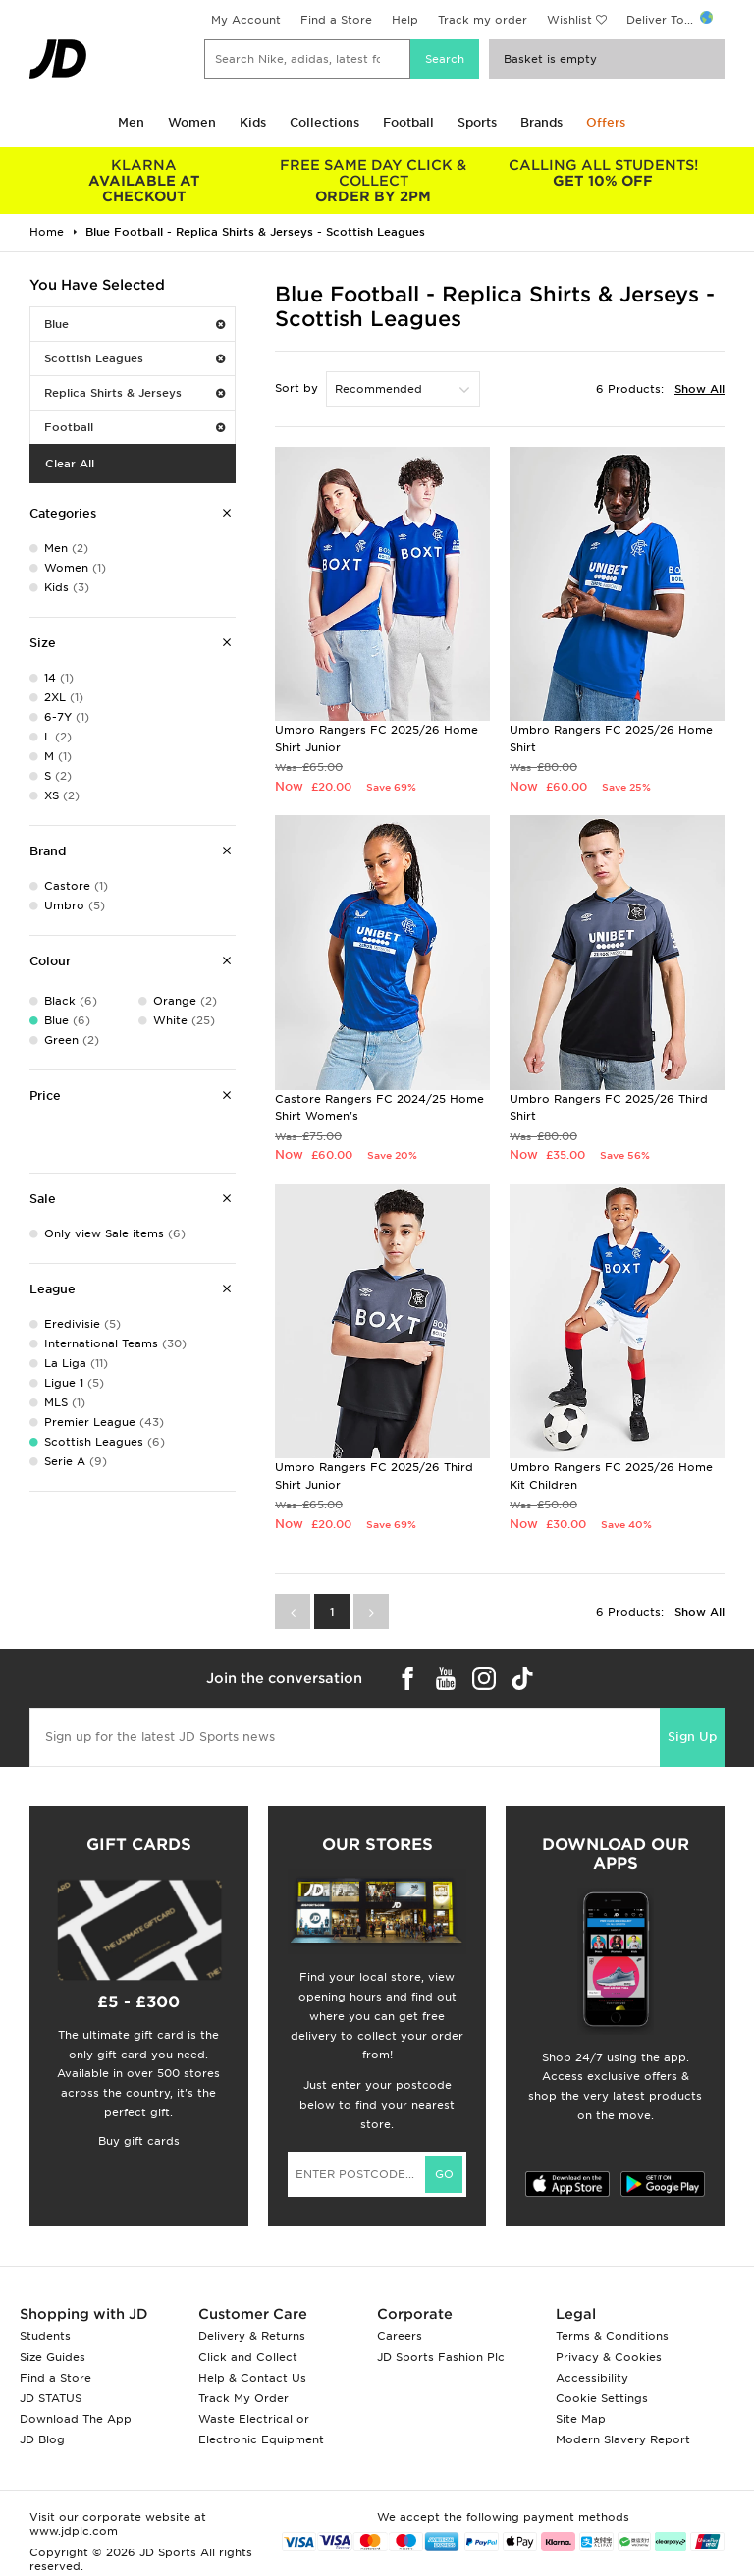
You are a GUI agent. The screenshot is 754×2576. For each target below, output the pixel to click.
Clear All (69, 463)
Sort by (296, 388)
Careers (399, 2336)
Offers (605, 122)
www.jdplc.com (73, 2531)
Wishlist (569, 20)
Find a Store (336, 20)
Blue (134, 324)
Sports (477, 122)
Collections (324, 122)
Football (408, 122)
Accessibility (592, 2377)
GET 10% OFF (603, 173)
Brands (541, 122)
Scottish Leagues (134, 358)
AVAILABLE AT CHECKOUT (144, 180)
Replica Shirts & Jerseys (134, 393)
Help (405, 20)
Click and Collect (247, 2357)
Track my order (482, 20)
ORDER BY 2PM (374, 180)
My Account (246, 20)
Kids (253, 122)
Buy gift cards (139, 2141)
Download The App (76, 2419)
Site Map (581, 2419)
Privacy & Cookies (609, 2357)
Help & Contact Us (252, 2377)
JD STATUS (50, 2398)
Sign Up (692, 1736)
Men (131, 122)
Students (45, 2336)
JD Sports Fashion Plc (441, 2357)
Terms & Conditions (612, 2336)
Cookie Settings (602, 2398)
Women (192, 122)
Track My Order (243, 2398)
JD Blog (42, 2439)
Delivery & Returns (251, 2336)
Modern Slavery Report (623, 2439)
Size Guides (52, 2357)
